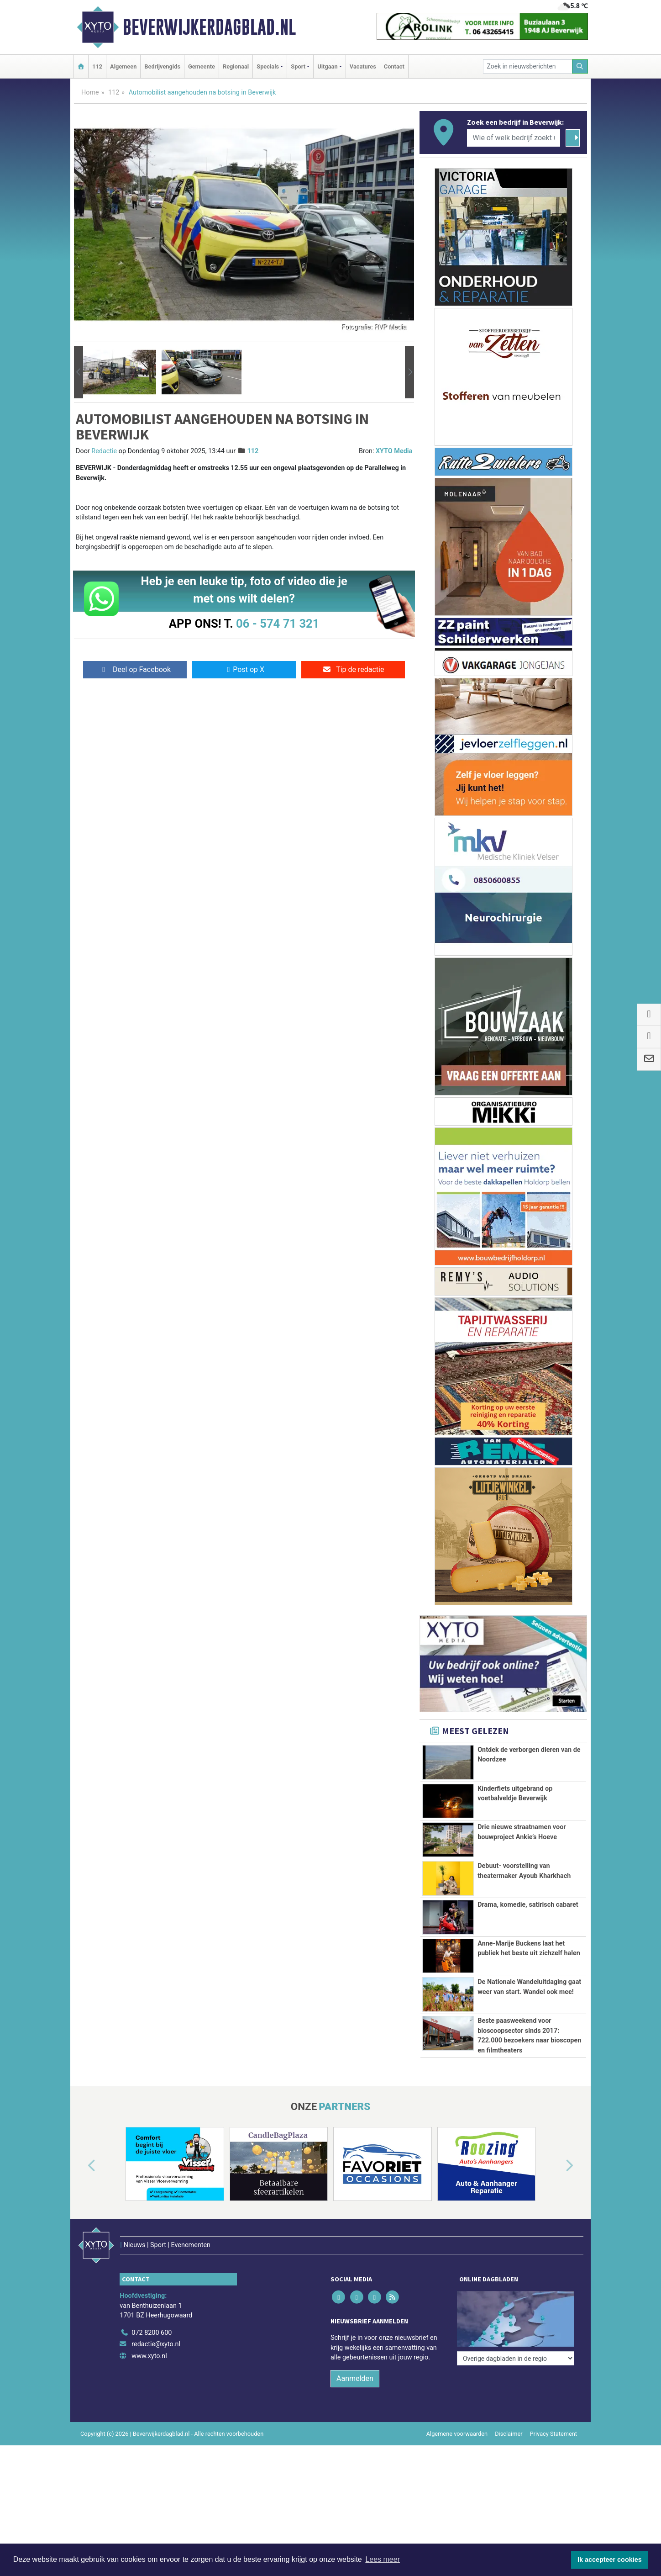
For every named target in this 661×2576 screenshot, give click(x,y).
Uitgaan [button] (327, 66)
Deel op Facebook (135, 669)
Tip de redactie (353, 669)
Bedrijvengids (162, 66)
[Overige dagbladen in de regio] (515, 2293)
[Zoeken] (580, 66)
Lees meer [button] (382, 2559)
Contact (394, 66)
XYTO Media (394, 451)
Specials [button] (268, 66)
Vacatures (363, 66)
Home (90, 92)
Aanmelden (354, 2359)
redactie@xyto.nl (155, 2325)
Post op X (244, 669)
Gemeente (201, 66)
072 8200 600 (151, 2313)
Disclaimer (508, 2414)
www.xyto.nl (149, 2337)
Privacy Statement (553, 2414)
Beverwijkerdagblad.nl (209, 27)
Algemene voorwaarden (457, 2414)
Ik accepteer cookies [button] (609, 2559)
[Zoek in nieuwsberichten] (527, 66)
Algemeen (123, 66)
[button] (78, 372)
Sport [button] (298, 66)
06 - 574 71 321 (277, 623)
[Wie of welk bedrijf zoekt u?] (513, 138)
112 (97, 66)
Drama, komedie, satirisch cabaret (527, 1905)
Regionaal (236, 66)
